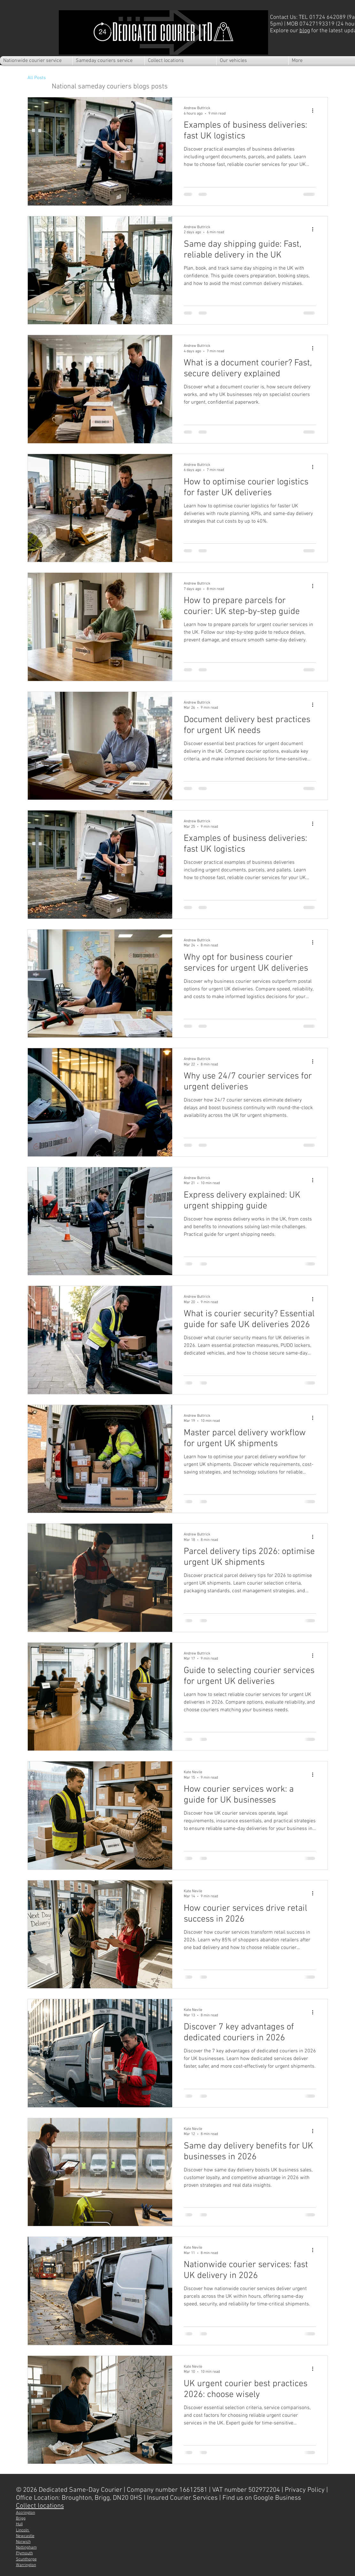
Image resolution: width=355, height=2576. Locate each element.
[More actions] (315, 110)
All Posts (36, 78)
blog (304, 30)
